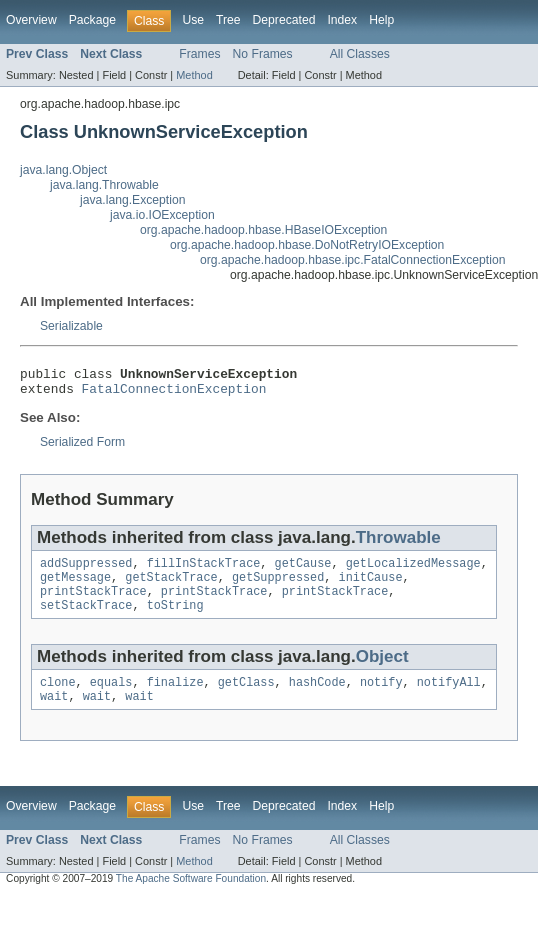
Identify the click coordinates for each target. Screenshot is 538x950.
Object (382, 670)
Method (194, 75)
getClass (246, 698)
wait (54, 714)
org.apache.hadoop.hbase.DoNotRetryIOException (307, 245)
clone (58, 698)
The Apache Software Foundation (191, 896)
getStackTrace (171, 587)
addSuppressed (86, 571)
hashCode (317, 698)
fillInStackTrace (204, 571)
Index (342, 20)
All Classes (360, 54)
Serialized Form (82, 448)
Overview (31, 20)
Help (381, 20)
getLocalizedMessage (413, 571)
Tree (228, 20)
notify (381, 698)
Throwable (398, 543)
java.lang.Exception (132, 200)
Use (193, 20)
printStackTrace (93, 603)
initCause (371, 587)
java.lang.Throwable (104, 185)
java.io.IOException (162, 215)
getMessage (75, 587)
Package (92, 20)
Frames (199, 54)
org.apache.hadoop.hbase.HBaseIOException (263, 230)
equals (111, 698)
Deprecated (284, 20)
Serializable (71, 326)
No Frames (263, 54)
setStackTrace (86, 619)
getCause (303, 571)
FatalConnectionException (174, 394)
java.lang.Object (63, 170)
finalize (175, 698)
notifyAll (449, 698)
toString (175, 619)
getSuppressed (278, 587)
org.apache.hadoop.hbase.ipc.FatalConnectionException (352, 260)
